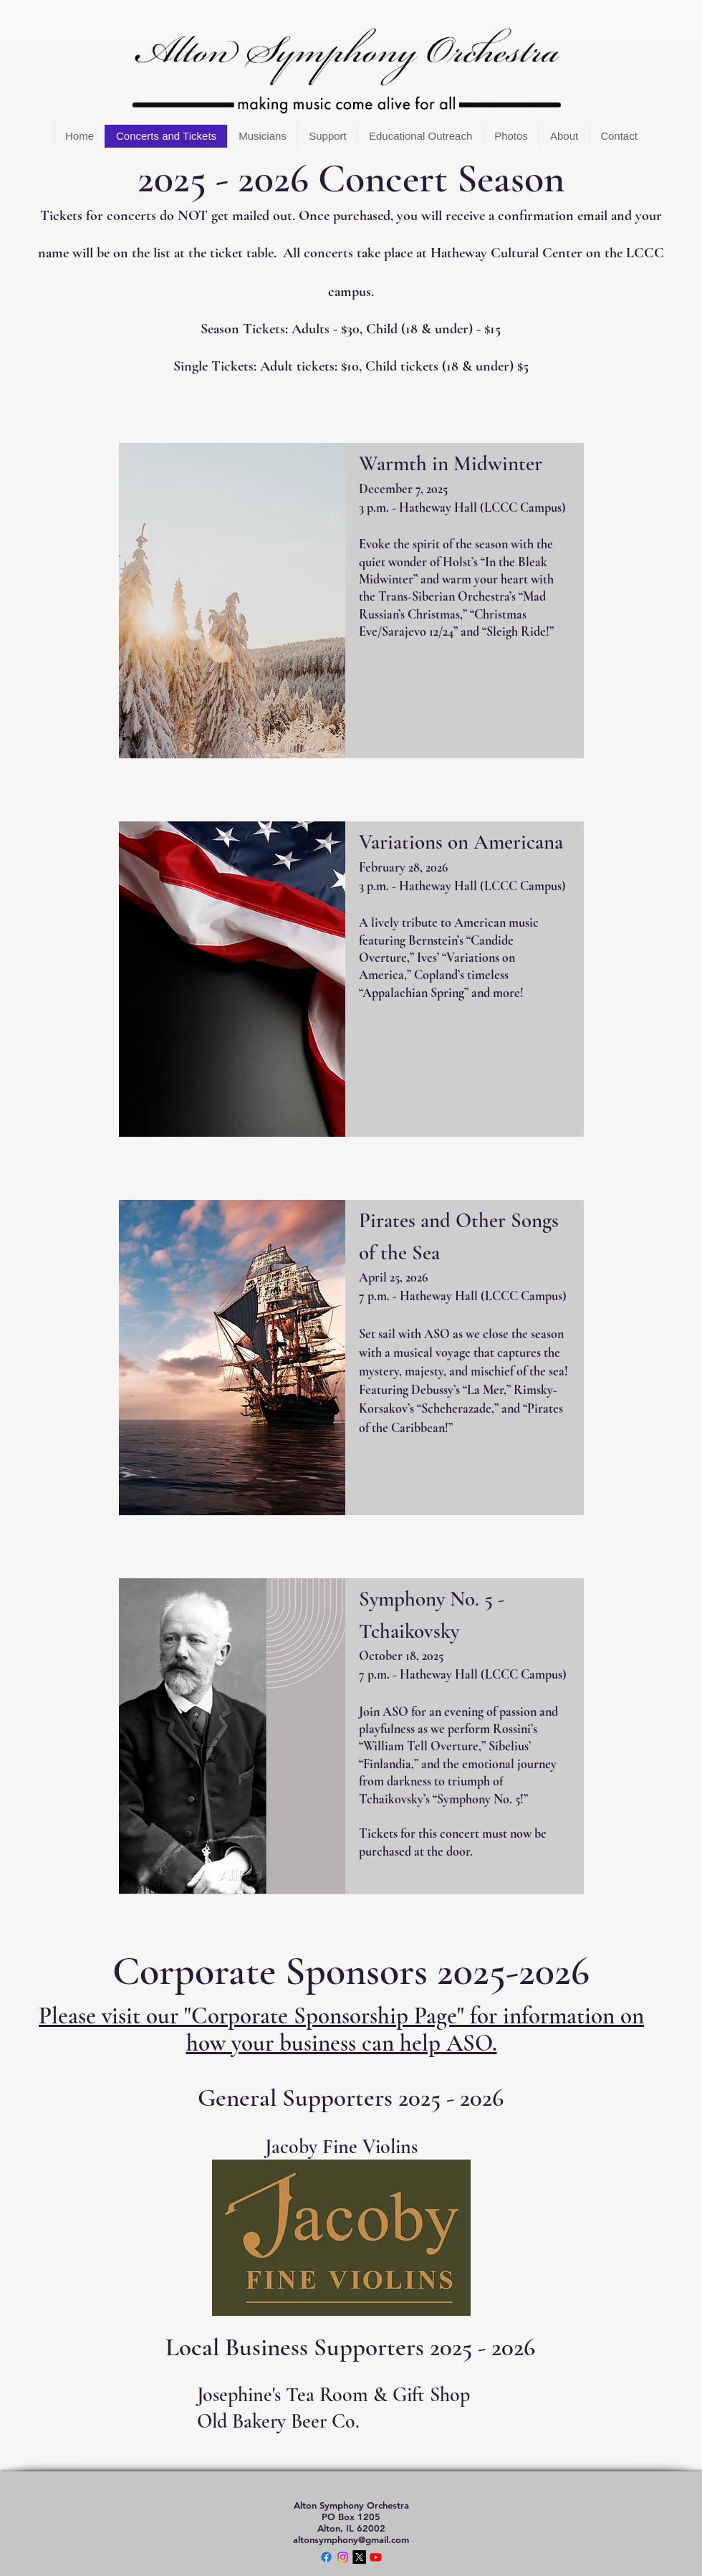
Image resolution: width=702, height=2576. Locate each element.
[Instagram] (343, 2557)
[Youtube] (376, 2557)
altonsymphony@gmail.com (351, 2539)
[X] (359, 2557)
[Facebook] (326, 2557)
